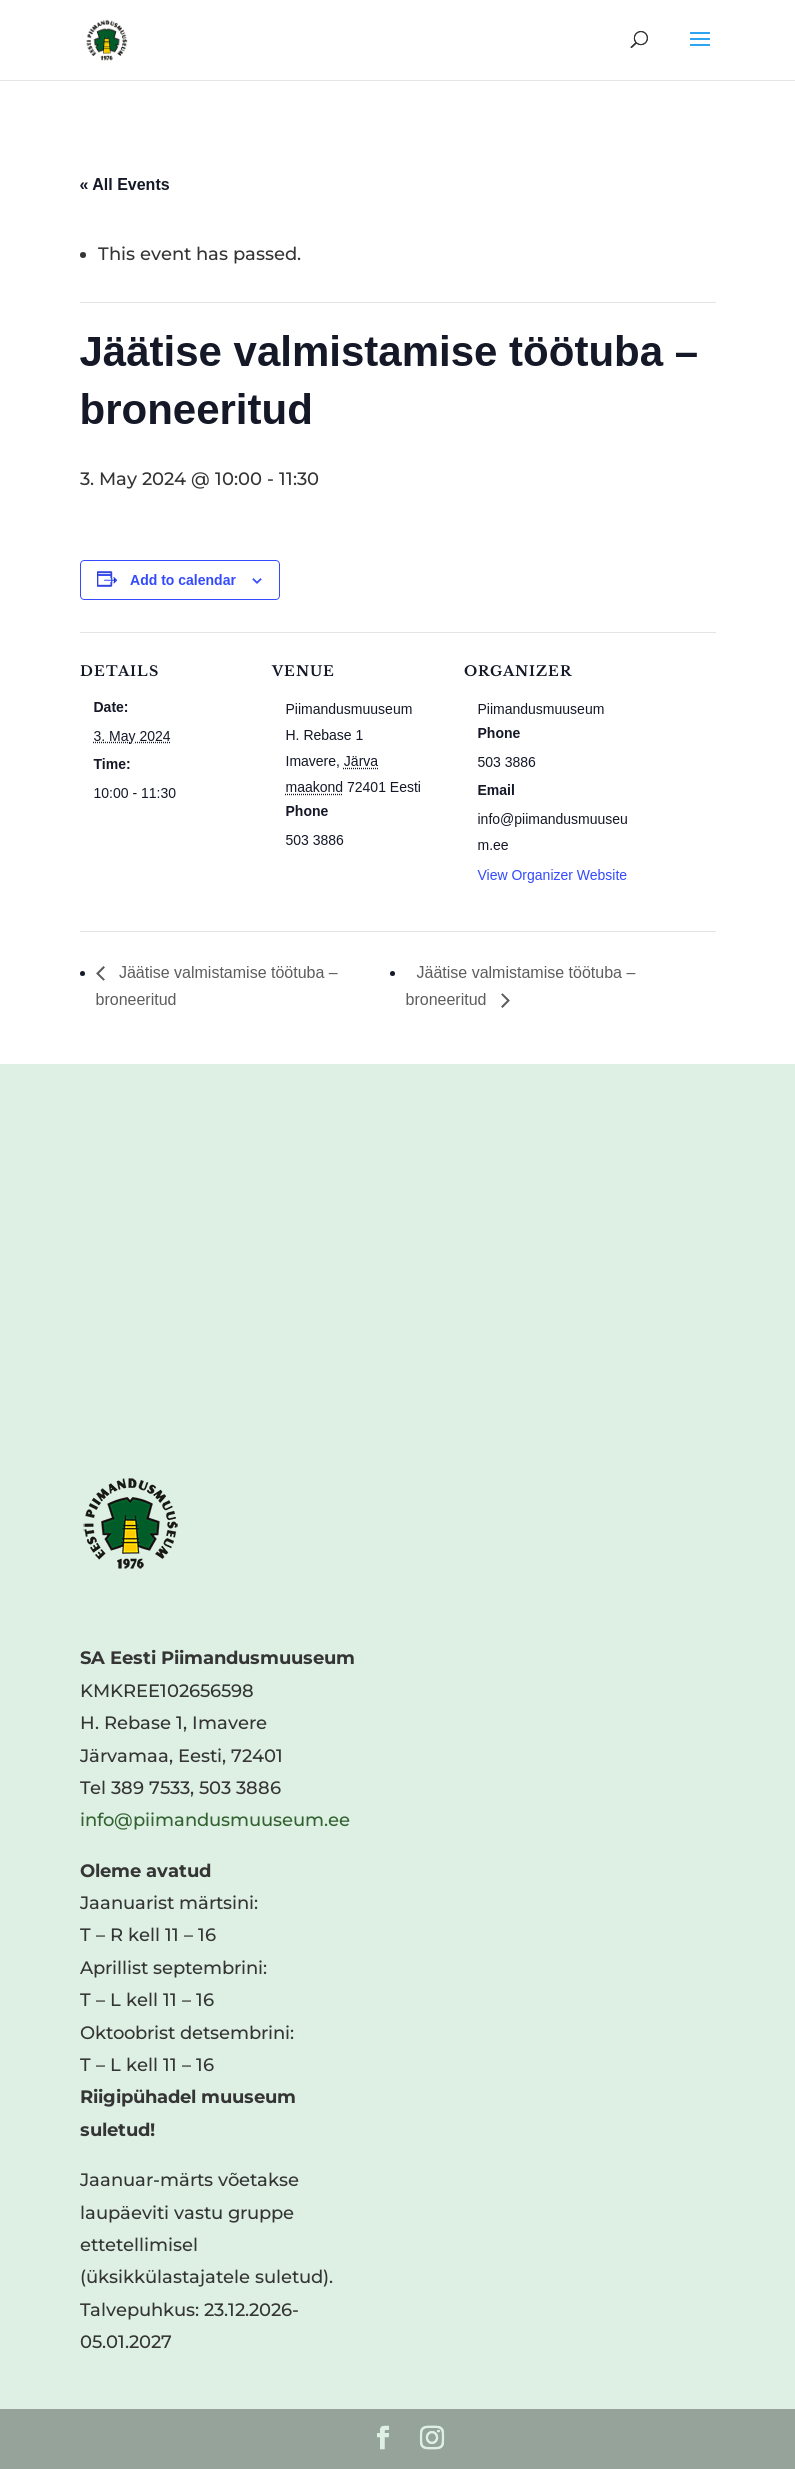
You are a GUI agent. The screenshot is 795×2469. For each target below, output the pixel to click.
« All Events (125, 184)
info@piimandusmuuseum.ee (215, 1820)
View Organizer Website (553, 875)
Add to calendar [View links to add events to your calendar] (183, 580)
